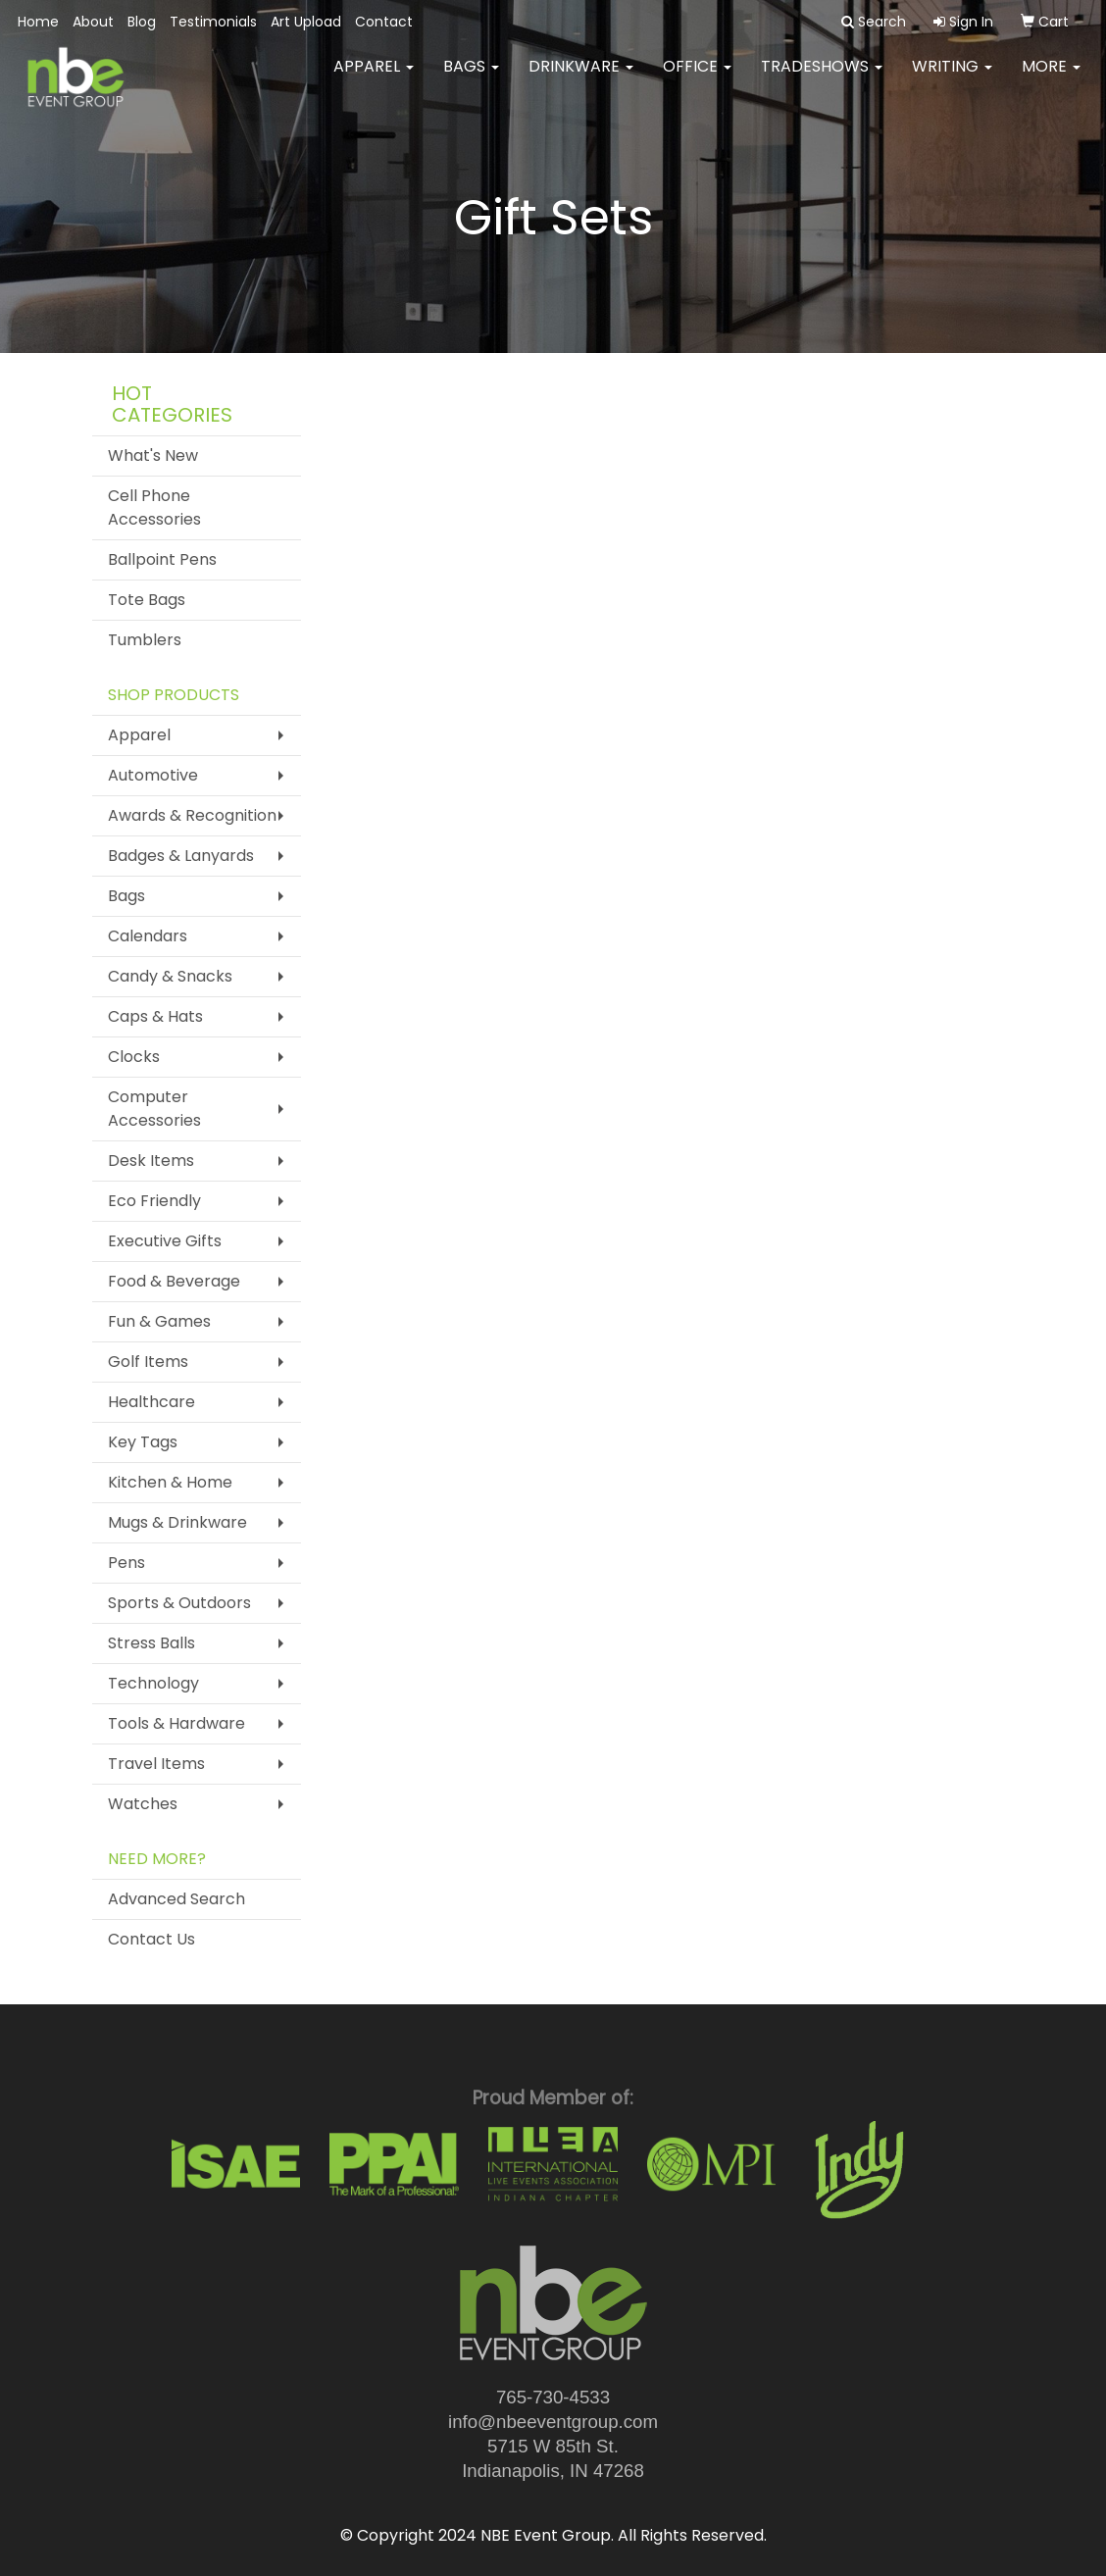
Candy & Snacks (170, 976)
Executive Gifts (165, 1241)
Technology (153, 1683)
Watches (142, 1804)
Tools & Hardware (176, 1723)
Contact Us (151, 1939)
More (1051, 78)
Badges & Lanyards (181, 855)
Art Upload (306, 21)
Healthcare (151, 1401)
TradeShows (821, 78)
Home (38, 21)
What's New (153, 455)
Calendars (147, 936)
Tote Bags (146, 599)
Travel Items (156, 1763)
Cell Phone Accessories (154, 507)
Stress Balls (151, 1643)
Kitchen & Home (170, 1482)
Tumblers (144, 640)
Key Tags (142, 1442)
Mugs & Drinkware (177, 1522)
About (93, 21)
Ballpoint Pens (162, 559)
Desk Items (151, 1160)
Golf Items (148, 1361)
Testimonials (213, 21)
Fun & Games (159, 1321)
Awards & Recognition (192, 815)
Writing (952, 78)
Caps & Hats (155, 1016)
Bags (471, 78)
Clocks (134, 1056)
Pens (126, 1562)
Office (697, 78)
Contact (384, 21)
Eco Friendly (154, 1200)
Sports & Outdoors (179, 1602)
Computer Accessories (154, 1109)
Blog (141, 21)
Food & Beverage (174, 1281)
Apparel (373, 78)
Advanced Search (176, 1899)
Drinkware (580, 78)
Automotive (153, 775)
